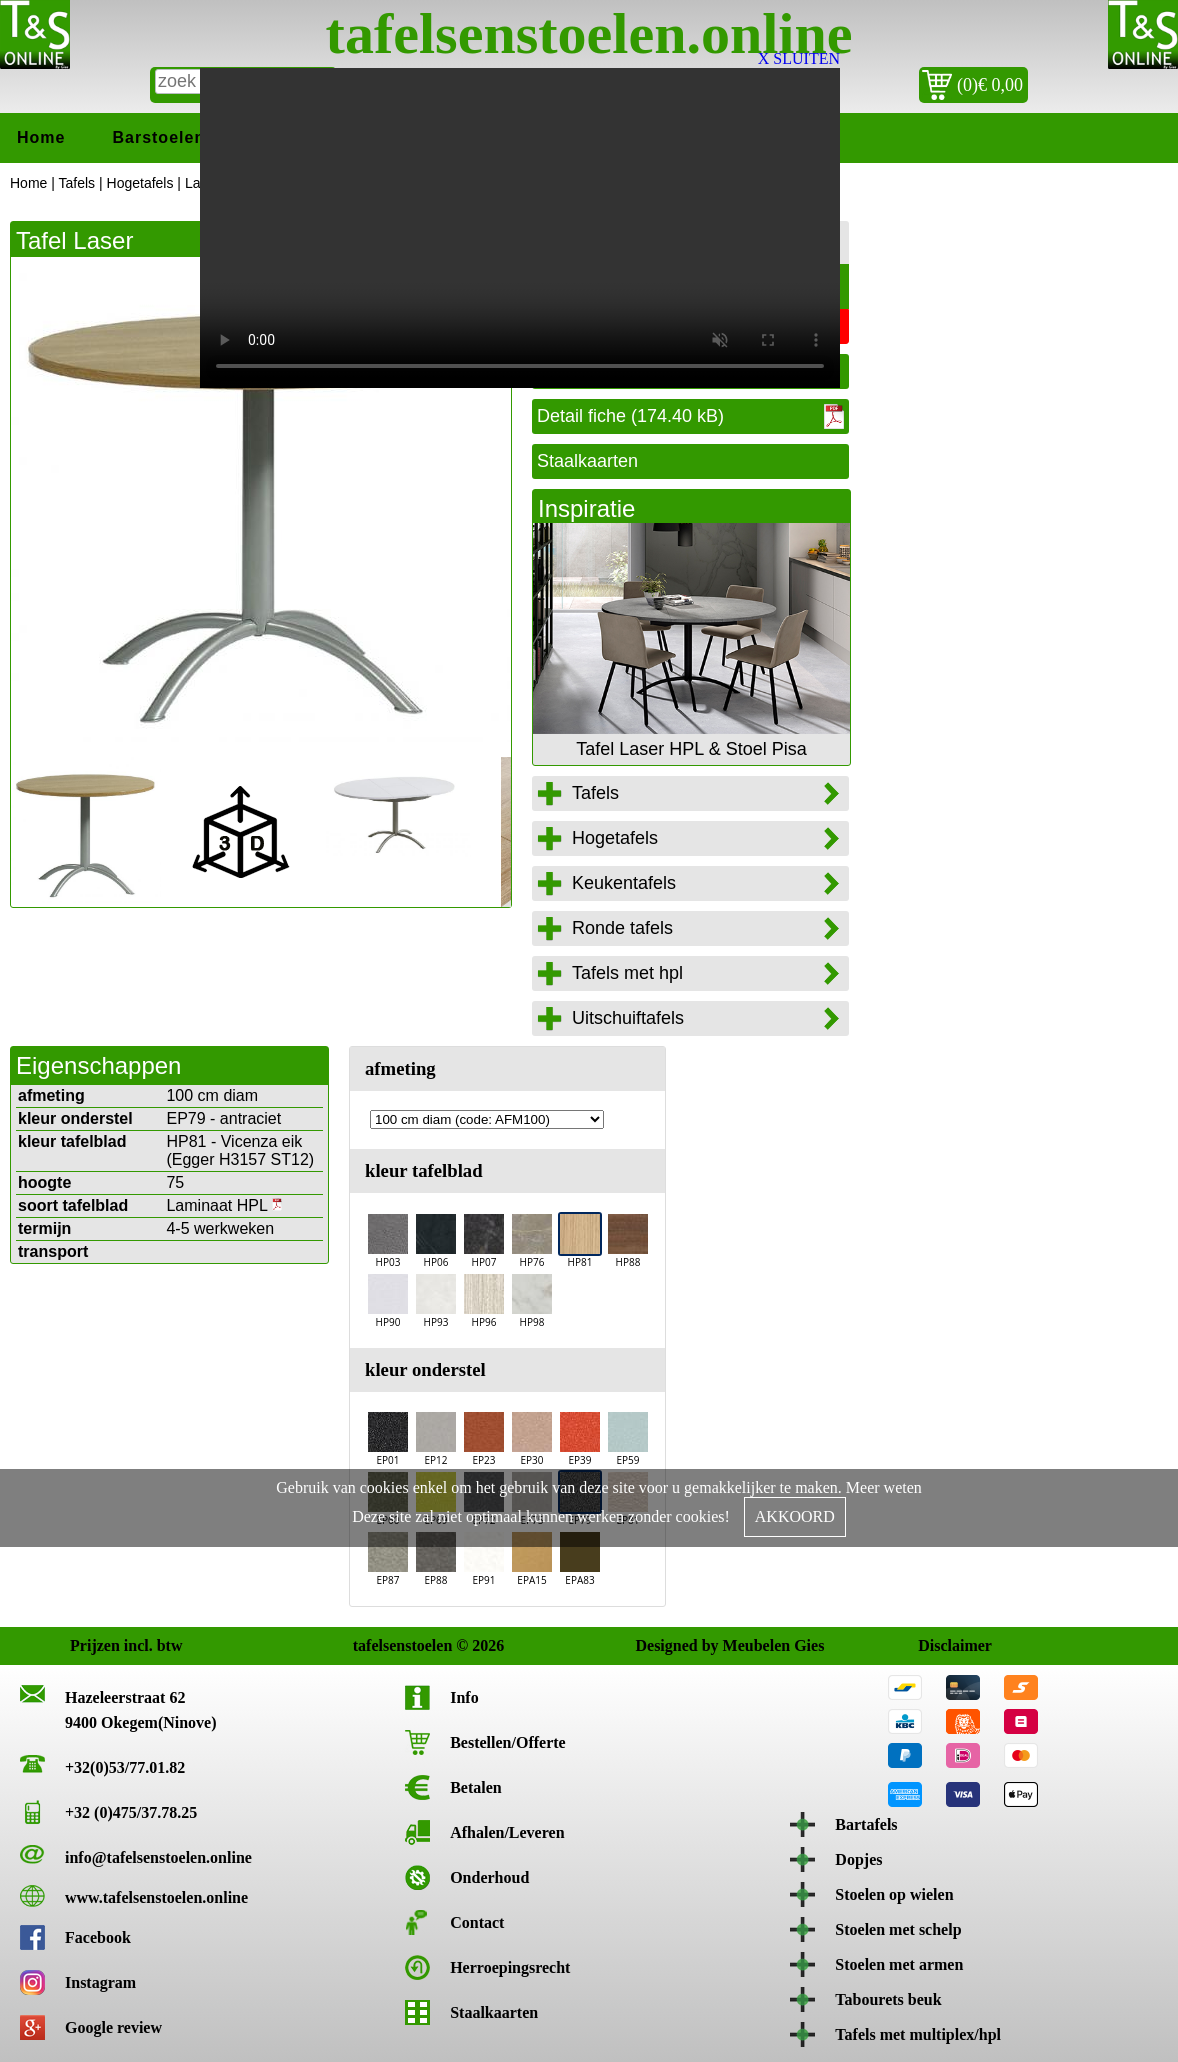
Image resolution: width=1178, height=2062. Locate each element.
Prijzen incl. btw (91, 1645)
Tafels (77, 183)
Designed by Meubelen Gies (656, 1645)
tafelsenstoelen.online (589, 33)
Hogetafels (140, 183)
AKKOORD (795, 1516)
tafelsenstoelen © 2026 (374, 1645)
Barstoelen (158, 137)
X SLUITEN (799, 58)
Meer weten (884, 1487)
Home (41, 137)
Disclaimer (939, 1645)
